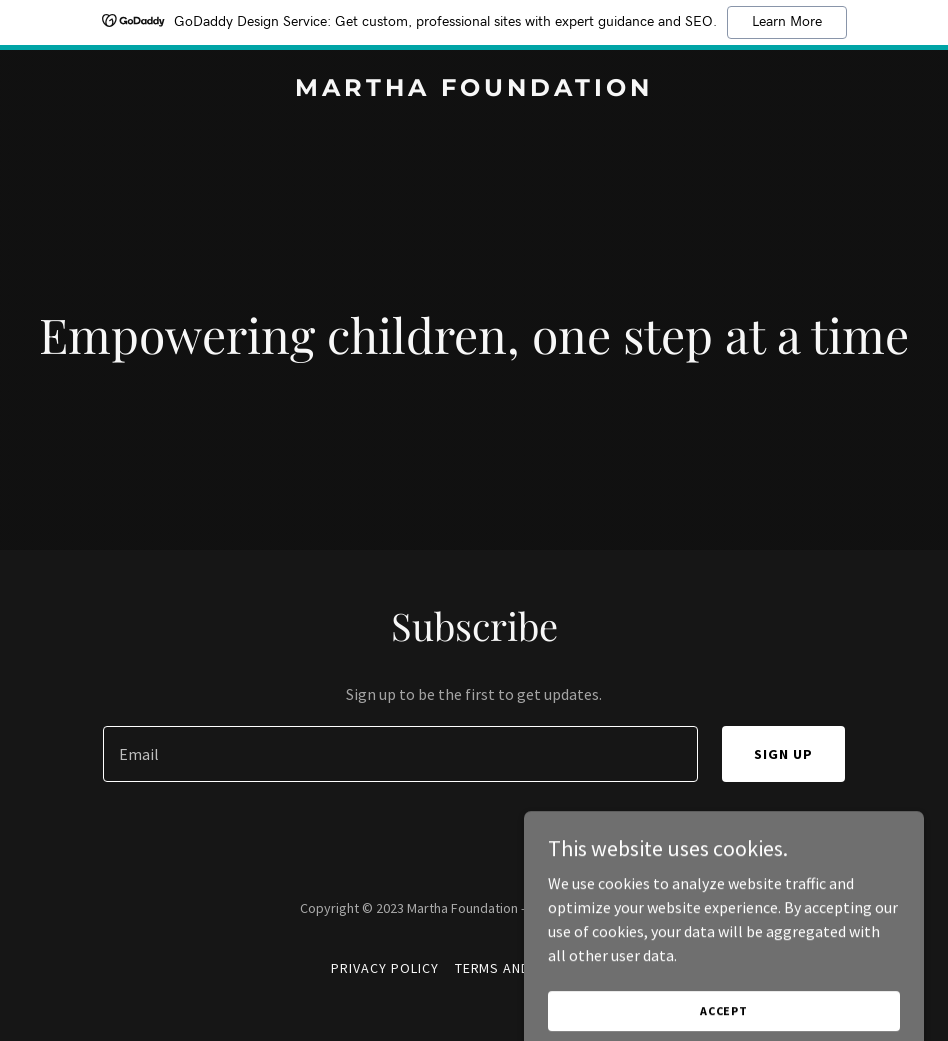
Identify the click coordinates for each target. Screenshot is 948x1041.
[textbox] (400, 754)
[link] (474, 90)
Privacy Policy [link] (385, 968)
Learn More (787, 22)
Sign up (783, 754)
